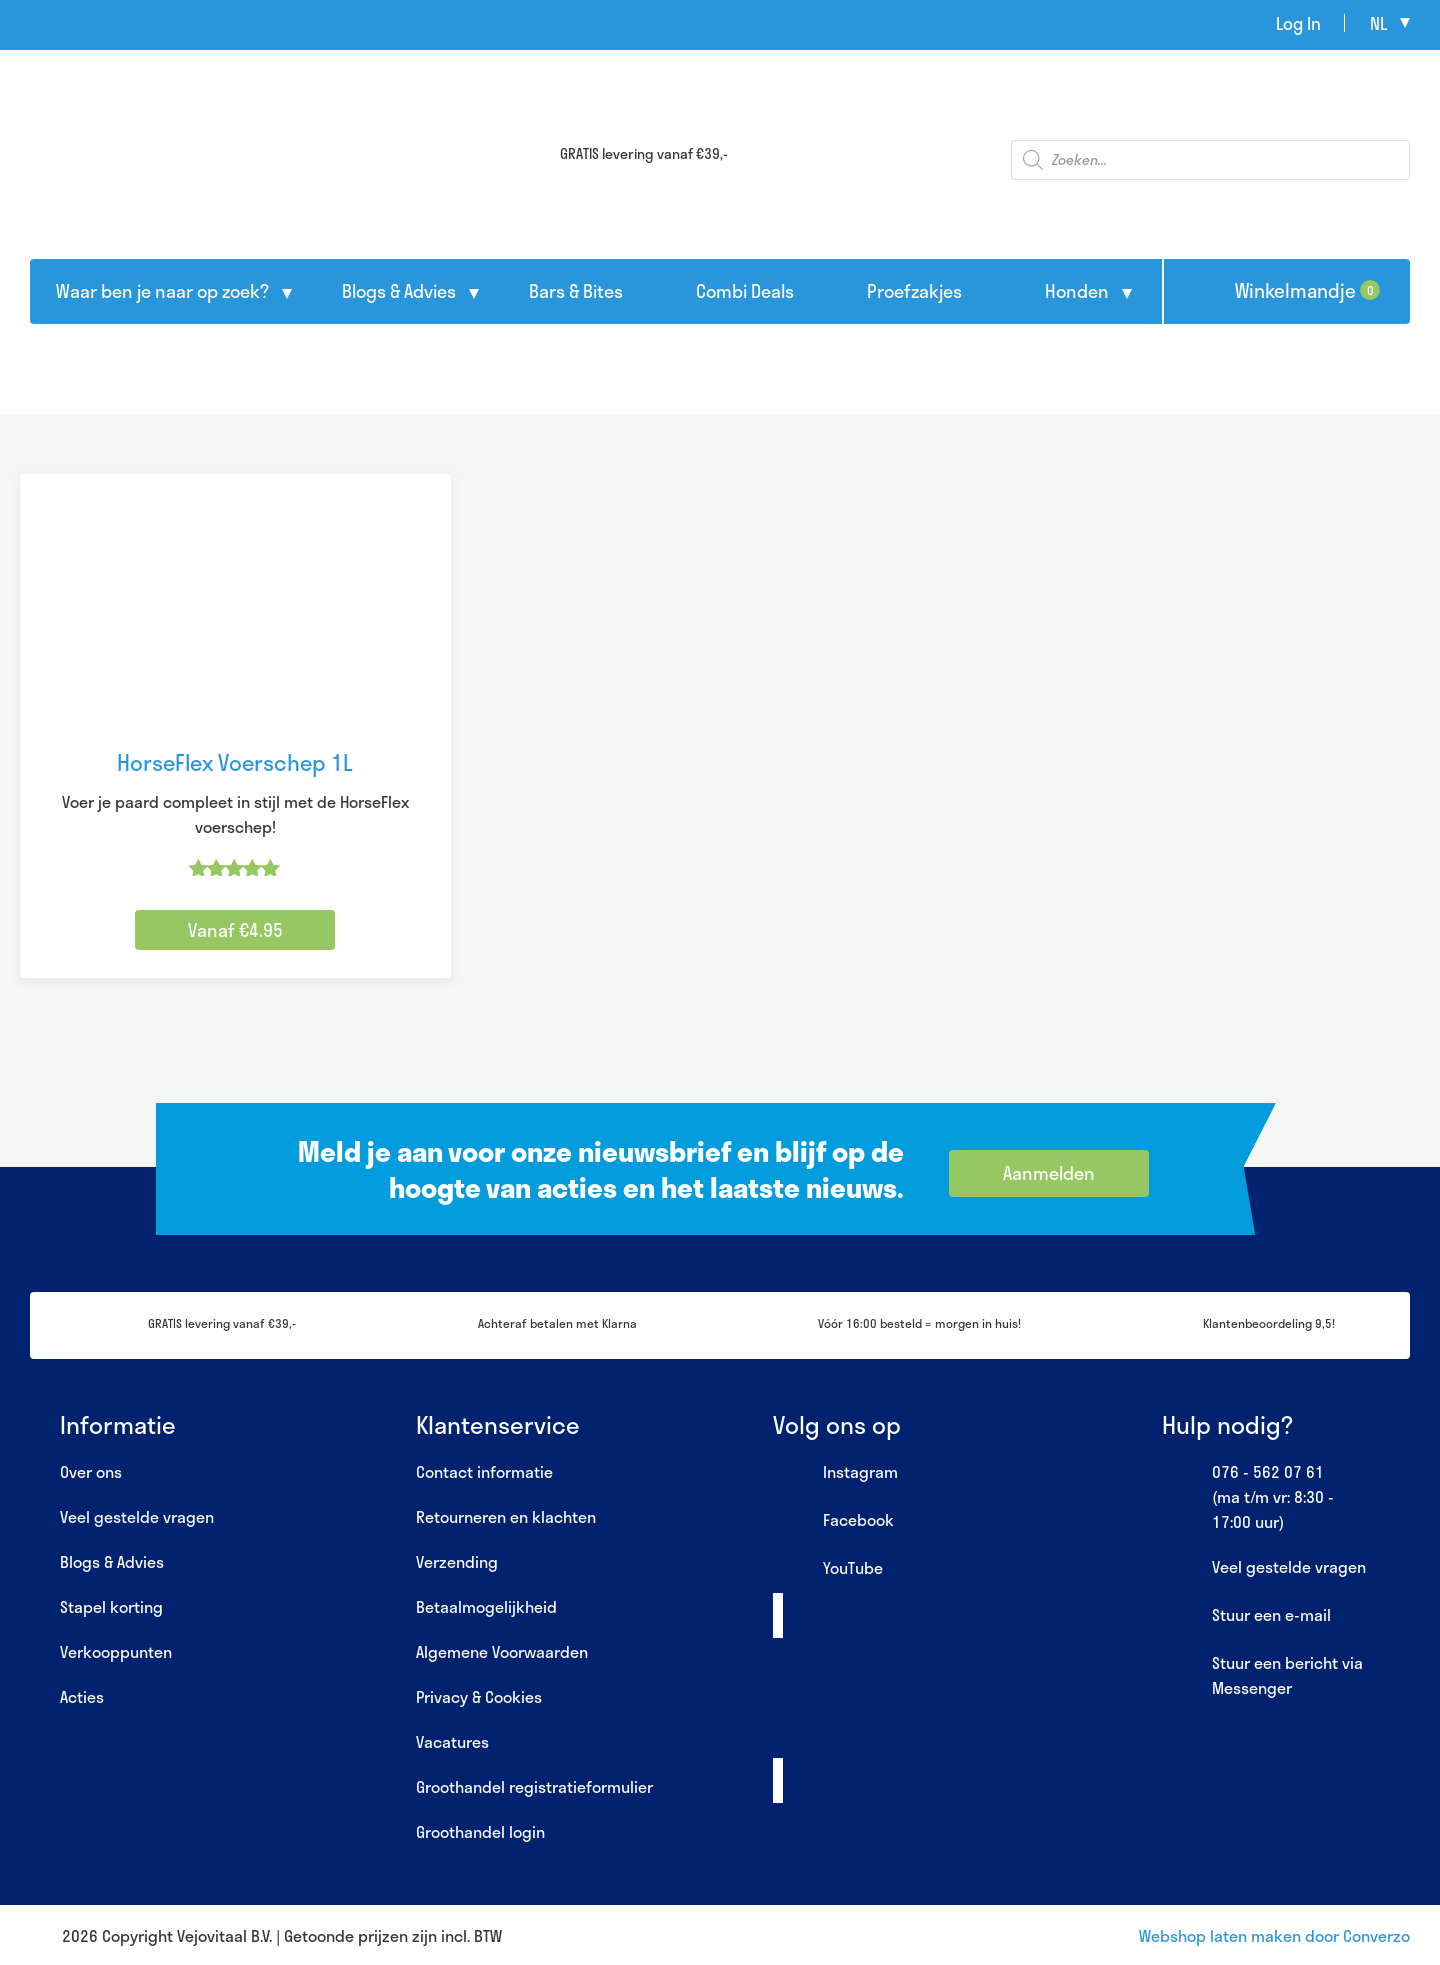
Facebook (833, 1521)
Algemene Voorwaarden (502, 1651)
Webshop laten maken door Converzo (1274, 1935)
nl (1378, 23)
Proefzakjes (914, 291)
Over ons (91, 1471)
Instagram (835, 1473)
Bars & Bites (576, 291)
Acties (82, 1696)
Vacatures (452, 1741)
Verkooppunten (116, 1651)
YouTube (828, 1569)
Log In (1298, 23)
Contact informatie (484, 1471)
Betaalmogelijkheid (486, 1606)
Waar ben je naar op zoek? (162, 291)
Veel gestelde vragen (137, 1516)
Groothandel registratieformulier (534, 1786)
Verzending (457, 1561)
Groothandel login (480, 1831)
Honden (1077, 291)
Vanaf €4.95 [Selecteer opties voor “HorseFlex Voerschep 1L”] (235, 930)
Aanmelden (1049, 1173)
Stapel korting (111, 1606)
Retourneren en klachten (506, 1516)
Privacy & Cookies (479, 1696)
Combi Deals (745, 291)
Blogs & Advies (399, 291)
